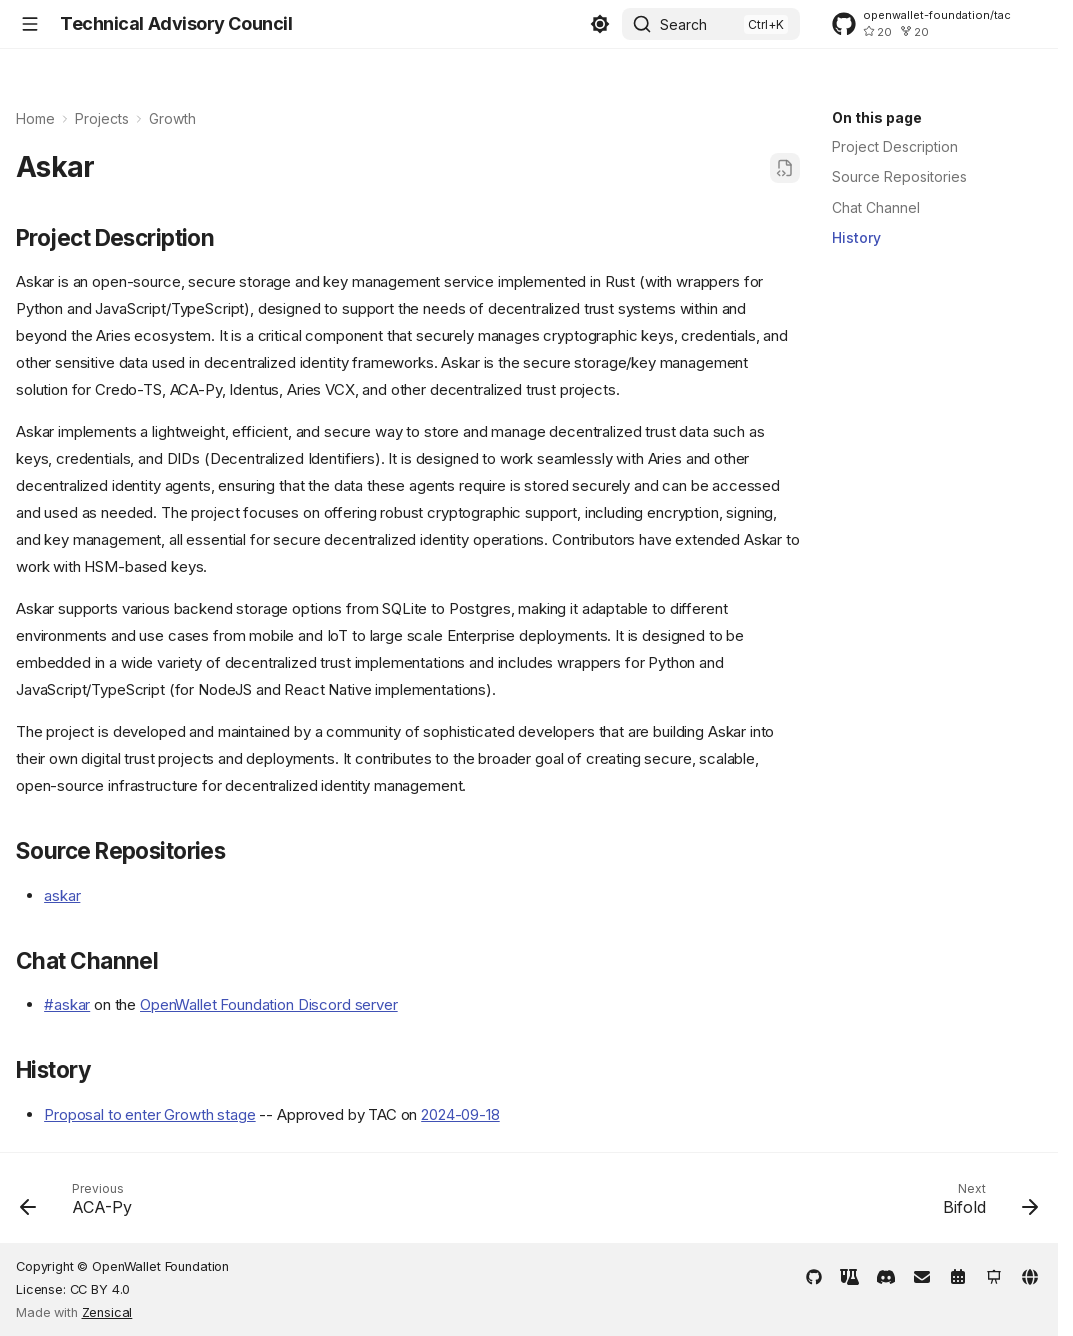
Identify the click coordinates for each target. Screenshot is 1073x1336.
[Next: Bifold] (984, 1204)
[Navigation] (30, 24)
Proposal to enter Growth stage (150, 1114)
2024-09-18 (460, 1114)
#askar (67, 1004)
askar (62, 895)
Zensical (107, 1312)
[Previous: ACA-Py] (82, 1204)
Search (683, 24)
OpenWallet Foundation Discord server (269, 1004)
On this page (877, 117)
